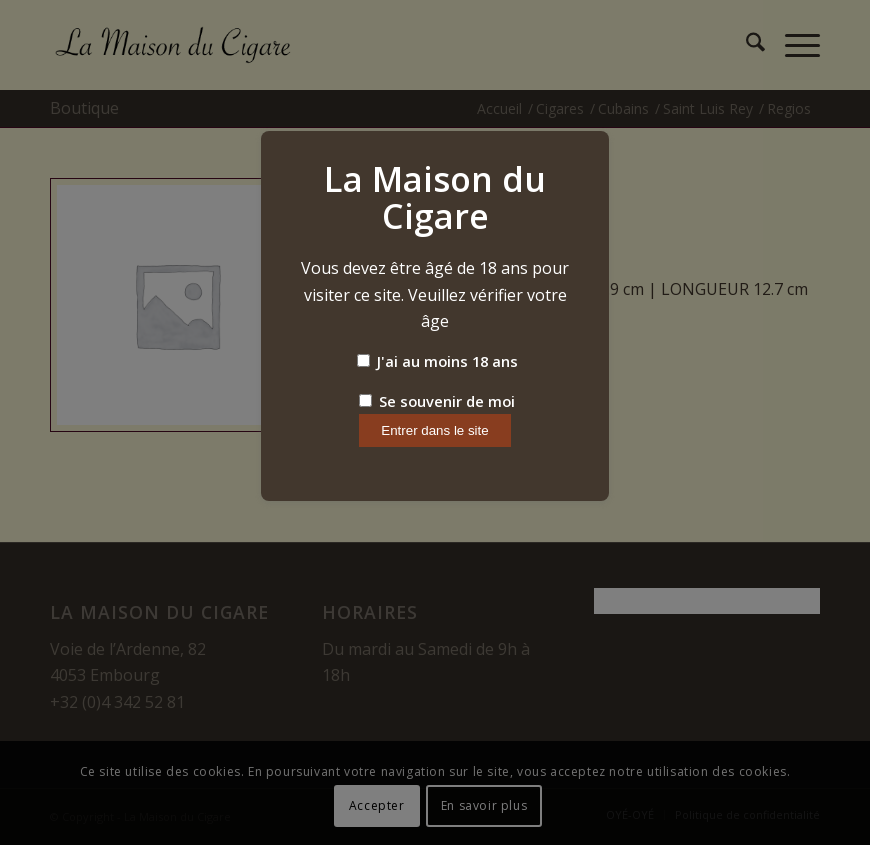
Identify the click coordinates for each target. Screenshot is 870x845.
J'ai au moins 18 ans (437, 361)
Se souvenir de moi (437, 401)
